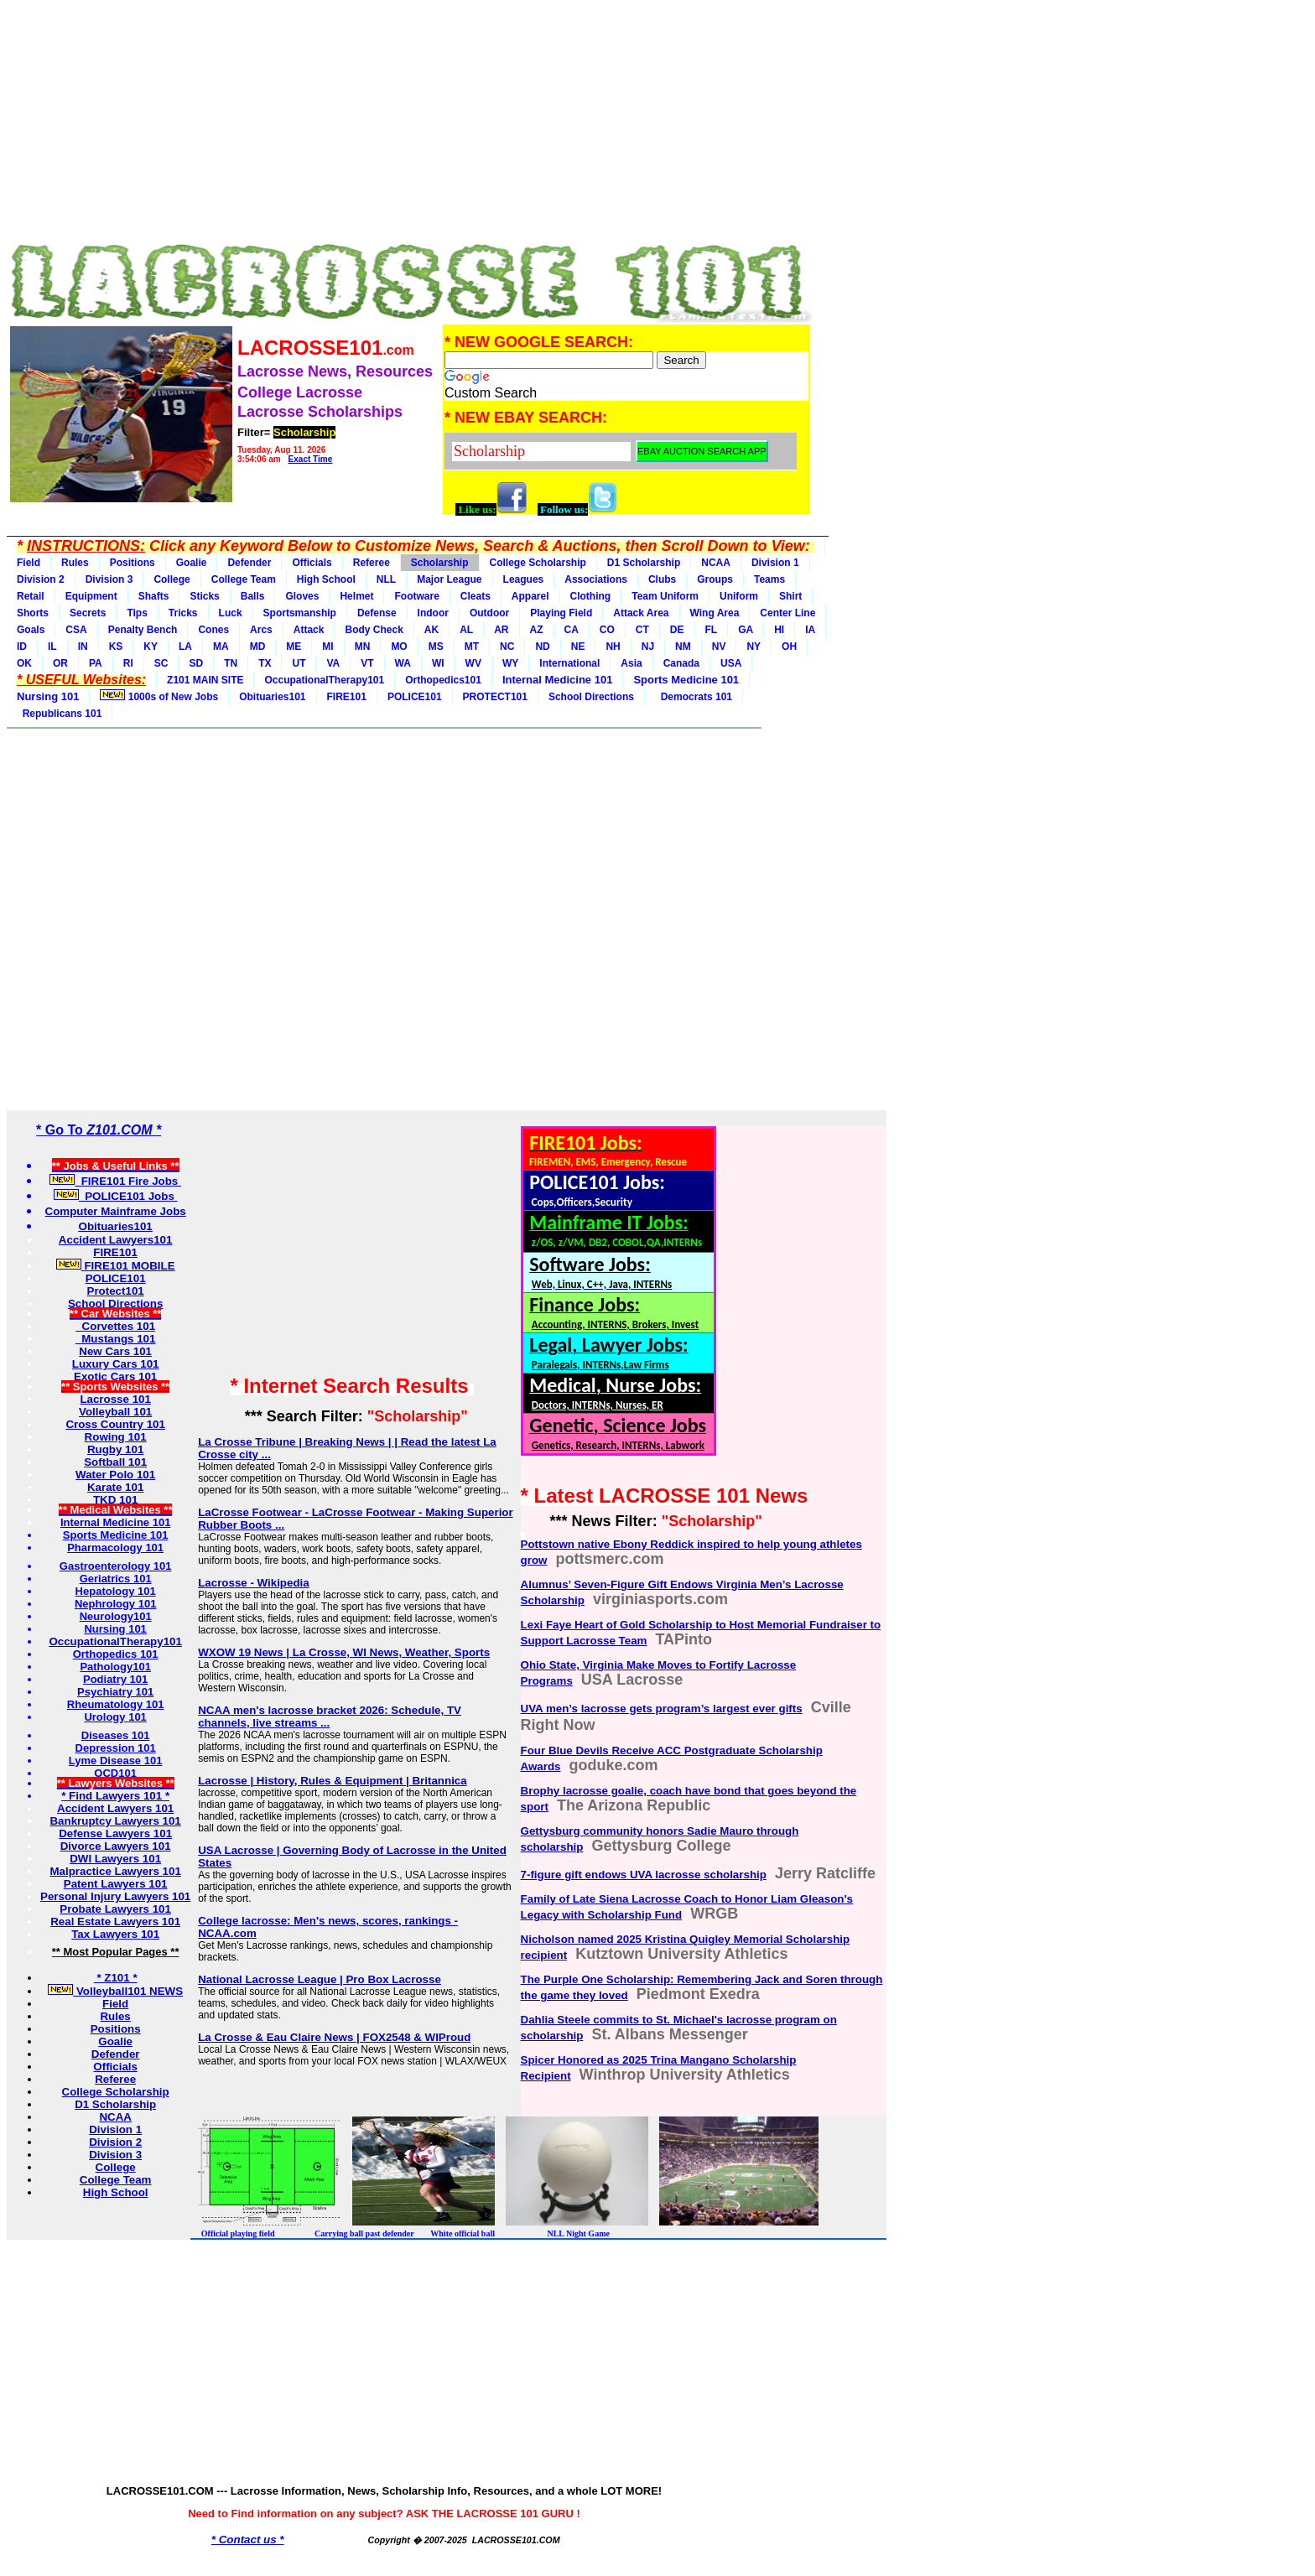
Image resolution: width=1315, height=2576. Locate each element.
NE (578, 646)
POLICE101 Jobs (116, 1196)
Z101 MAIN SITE (205, 680)
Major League (449, 579)
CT (642, 630)
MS (436, 646)
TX (264, 663)
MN (363, 646)
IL (52, 646)
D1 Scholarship (643, 563)
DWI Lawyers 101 (115, 1858)
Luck (230, 613)
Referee (371, 563)
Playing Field (561, 613)
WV (473, 663)
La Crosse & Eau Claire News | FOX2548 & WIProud (334, 2037)
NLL (386, 579)
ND (542, 646)
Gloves (302, 596)
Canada (681, 663)
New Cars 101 (115, 1351)
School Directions (591, 697)
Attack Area (640, 613)
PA (95, 663)
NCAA (715, 563)
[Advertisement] (409, 124)
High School (326, 579)
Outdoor (489, 613)
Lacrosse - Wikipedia (253, 1582)
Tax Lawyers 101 (115, 1934)
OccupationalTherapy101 (324, 680)
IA (810, 630)
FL (711, 630)
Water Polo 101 (115, 1474)
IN (83, 646)
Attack (309, 630)
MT (472, 646)
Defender (249, 563)
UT (298, 663)
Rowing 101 (116, 1437)
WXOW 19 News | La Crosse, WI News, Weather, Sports (344, 1652)
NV (719, 646)
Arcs (261, 630)
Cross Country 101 (115, 1424)
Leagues (523, 579)
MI (327, 646)
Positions (132, 563)
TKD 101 (115, 1499)
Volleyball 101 (115, 1411)
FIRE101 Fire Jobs (115, 1181)
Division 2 (41, 579)
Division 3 (109, 579)
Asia (631, 663)
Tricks (183, 613)
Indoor (433, 613)
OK (24, 663)
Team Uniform (665, 596)
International (569, 663)
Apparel (530, 596)
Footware (416, 596)
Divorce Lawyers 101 (115, 1846)
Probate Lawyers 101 (115, 1909)
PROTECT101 (495, 697)
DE (677, 630)
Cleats (475, 596)
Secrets (88, 613)
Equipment (91, 596)
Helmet (356, 596)
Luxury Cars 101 (115, 1364)
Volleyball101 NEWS (115, 1991)
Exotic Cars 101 (115, 1376)
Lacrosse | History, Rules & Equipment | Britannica (332, 1780)
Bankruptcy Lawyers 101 (114, 1821)
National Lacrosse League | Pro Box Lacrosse (319, 1979)
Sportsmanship (299, 613)
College (171, 579)
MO (399, 646)
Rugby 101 (115, 1449)
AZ (536, 630)
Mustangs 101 (115, 1338)
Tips (137, 613)
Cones (213, 630)
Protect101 (115, 1291)
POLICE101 (414, 697)
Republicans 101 (59, 713)
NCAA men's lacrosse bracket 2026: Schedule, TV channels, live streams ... (329, 1716)
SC (161, 663)
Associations (595, 579)
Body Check (374, 630)
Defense (377, 613)
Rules (75, 563)
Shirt (790, 596)
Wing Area (715, 613)
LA (185, 646)
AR (501, 630)
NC (507, 646)
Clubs (662, 579)
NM (683, 646)
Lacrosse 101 (115, 1399)
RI (128, 663)
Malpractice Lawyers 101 (114, 1871)
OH (789, 646)
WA (403, 663)
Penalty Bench (143, 630)
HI (779, 630)
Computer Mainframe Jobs (115, 1211)
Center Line (787, 613)
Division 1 (775, 563)
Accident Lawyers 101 (115, 1808)
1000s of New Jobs (159, 696)
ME (293, 646)
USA (730, 663)
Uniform (739, 596)
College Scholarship (538, 563)
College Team (243, 579)
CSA (75, 630)
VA (333, 663)
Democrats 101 (693, 697)
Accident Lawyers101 (116, 1239)
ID (22, 646)
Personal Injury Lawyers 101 (115, 1896)
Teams (769, 579)
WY (510, 663)
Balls (253, 596)
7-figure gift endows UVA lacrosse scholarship (644, 1874)
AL (466, 630)
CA (571, 630)
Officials (311, 563)
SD (196, 663)
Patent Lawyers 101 (116, 1883)
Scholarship (440, 563)
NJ (648, 646)
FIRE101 (346, 697)
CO (607, 630)
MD (258, 646)
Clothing (590, 596)
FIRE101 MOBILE (115, 1265)
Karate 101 (115, 1487)
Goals (30, 630)
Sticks (204, 596)
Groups (715, 579)
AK (431, 630)
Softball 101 (115, 1462)
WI (438, 663)
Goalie (191, 563)
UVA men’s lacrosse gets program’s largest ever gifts (662, 1708)
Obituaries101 (272, 697)
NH (613, 646)
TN (230, 663)
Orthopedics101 (443, 680)
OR (60, 663)
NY (753, 646)
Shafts (153, 596)
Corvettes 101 (115, 1326)
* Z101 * (116, 1977)
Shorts (33, 613)
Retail (30, 596)
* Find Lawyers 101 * (115, 1795)
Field (28, 563)
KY (150, 646)
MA (221, 646)
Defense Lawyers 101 (115, 1833)
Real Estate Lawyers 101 (115, 1921)
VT (367, 663)
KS (116, 646)
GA (745, 630)
